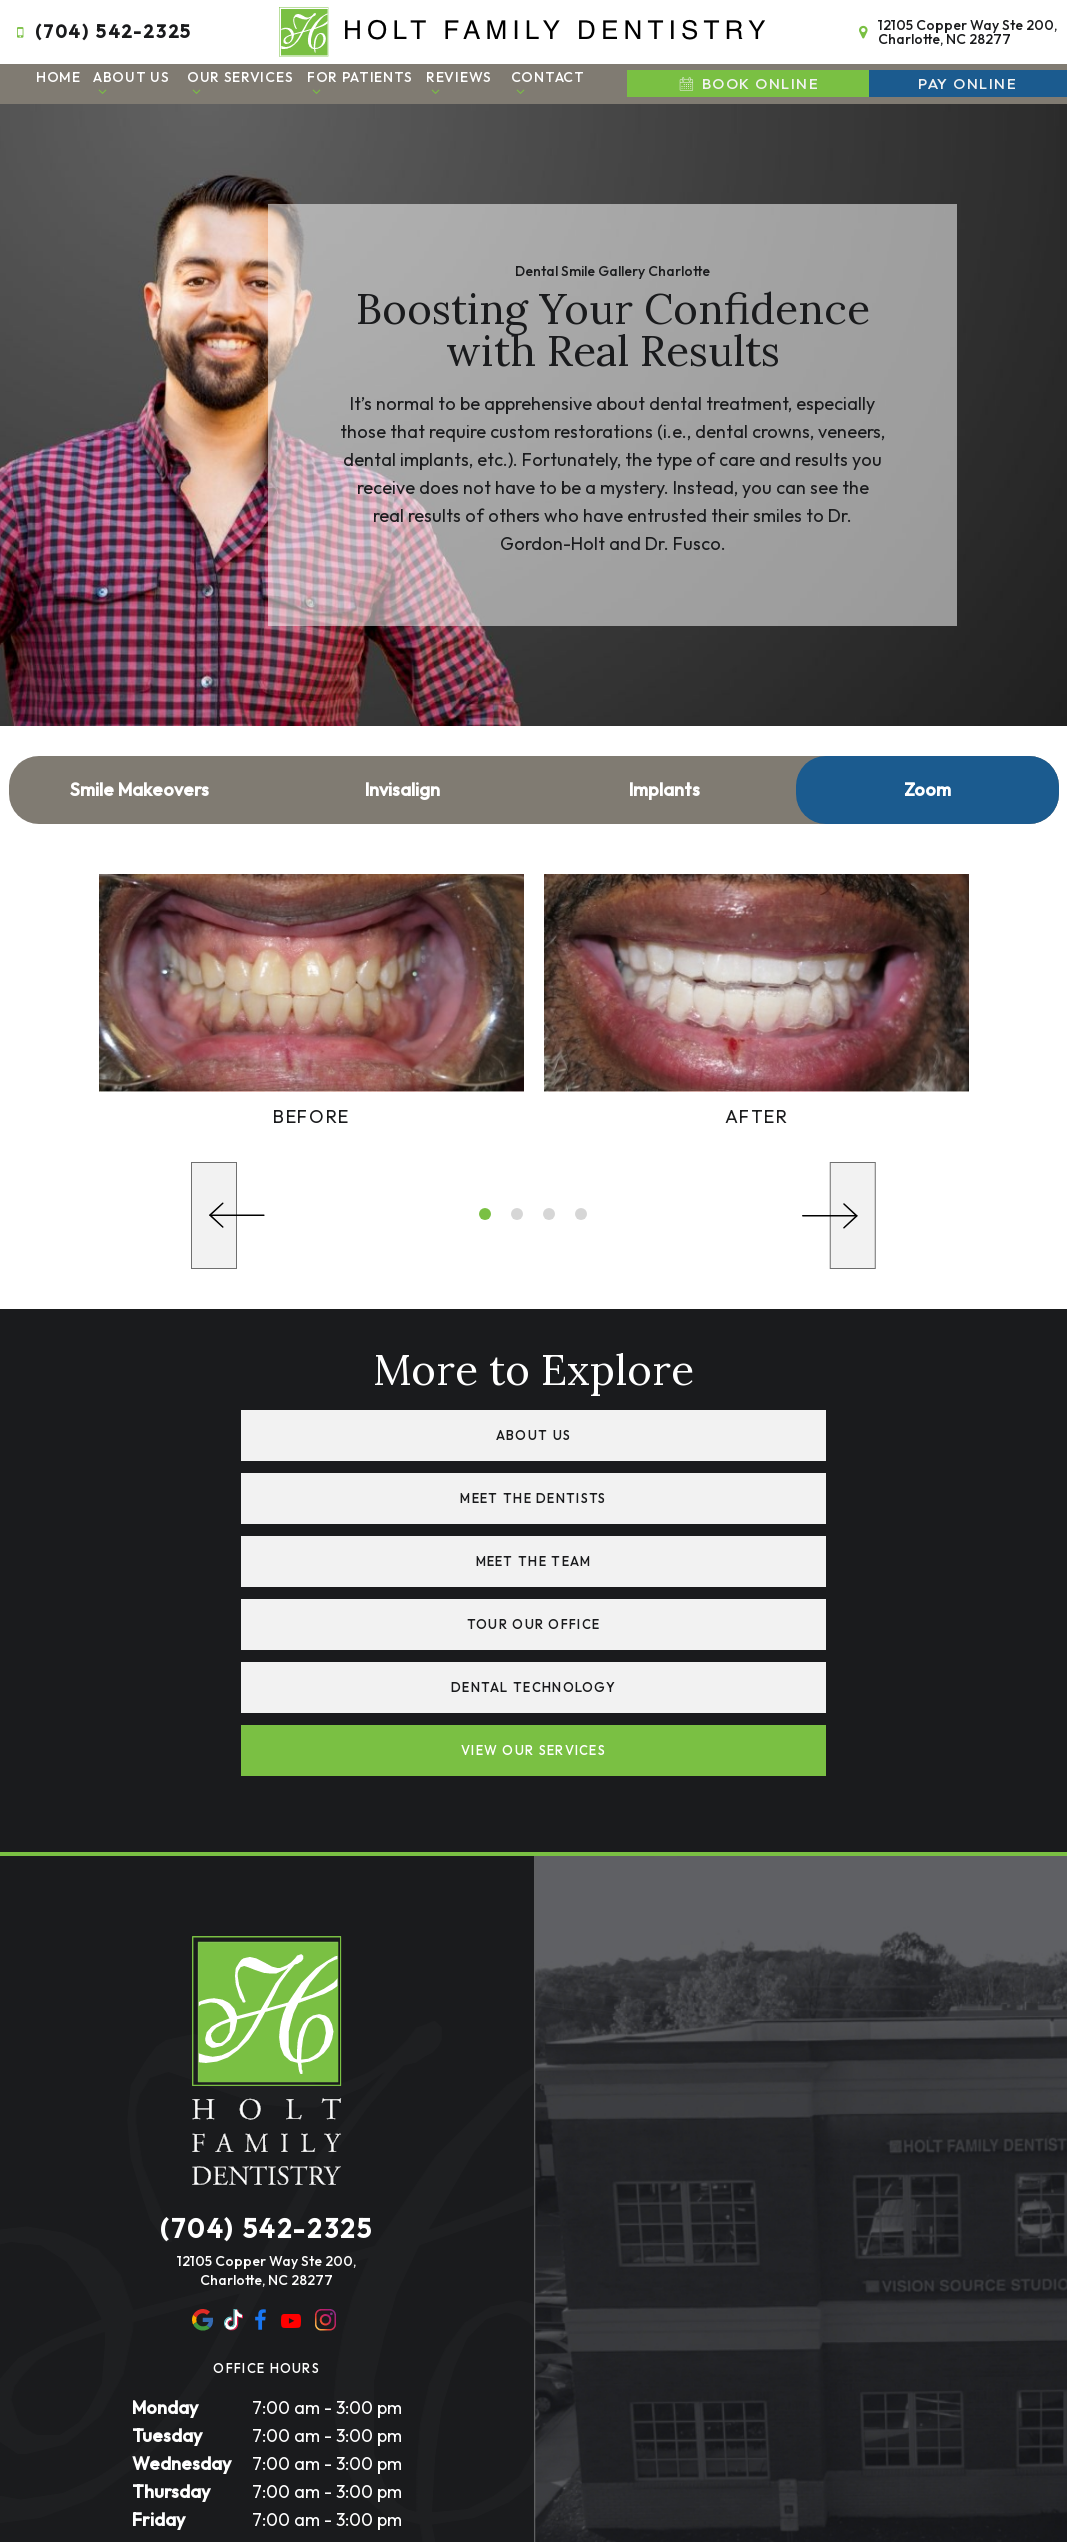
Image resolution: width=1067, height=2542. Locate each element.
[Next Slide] (839, 1212)
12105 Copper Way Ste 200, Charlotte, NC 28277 (955, 30)
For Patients (359, 79)
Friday (158, 2320)
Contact (548, 79)
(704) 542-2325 (101, 30)
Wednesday (181, 2264)
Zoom (927, 785)
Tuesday (167, 2236)
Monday (165, 2208)
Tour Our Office (714, 1491)
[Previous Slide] (228, 1212)
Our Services (240, 79)
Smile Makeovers (139, 785)
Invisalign (402, 785)
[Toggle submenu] (103, 87)
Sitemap (321, 2403)
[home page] (523, 30)
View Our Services (713, 1552)
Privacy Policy (407, 2403)
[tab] (485, 1211)
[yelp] (234, 2122)
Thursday (171, 2292)
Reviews (459, 79)
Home (58, 73)
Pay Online (967, 80)
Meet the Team (354, 1491)
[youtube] (291, 2121)
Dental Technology (353, 1552)
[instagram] (325, 2122)
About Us (131, 79)
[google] (203, 2122)
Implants (664, 785)
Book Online (747, 80)
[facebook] (260, 2122)
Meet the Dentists (713, 1430)
